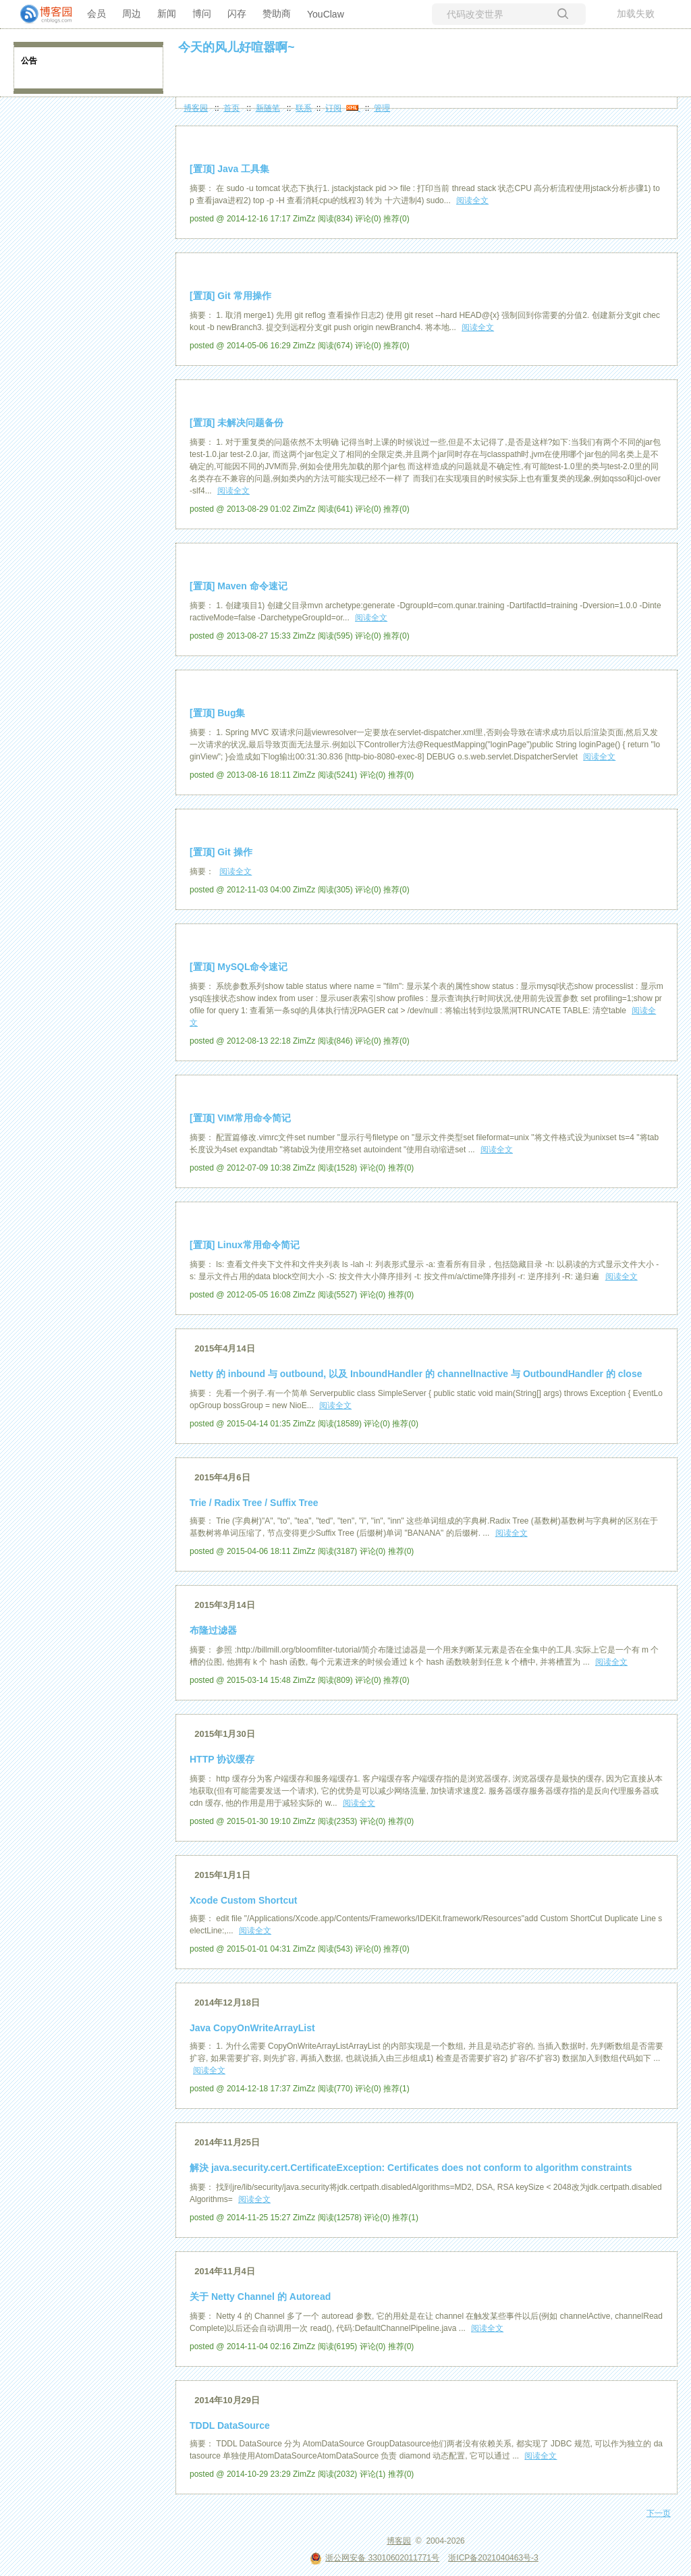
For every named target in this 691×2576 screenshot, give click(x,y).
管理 (382, 108)
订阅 (333, 108)
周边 (131, 13)
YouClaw (325, 14)
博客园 (196, 108)
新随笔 (268, 108)
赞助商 (276, 13)
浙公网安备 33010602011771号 (374, 2557)
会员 (96, 13)
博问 (201, 13)
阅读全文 (472, 200)
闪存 (236, 13)
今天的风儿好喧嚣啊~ (236, 47)
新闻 (166, 13)
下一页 (658, 2513)
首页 (231, 108)
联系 (304, 108)
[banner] (40, 14)
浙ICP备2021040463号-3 (493, 2557)
